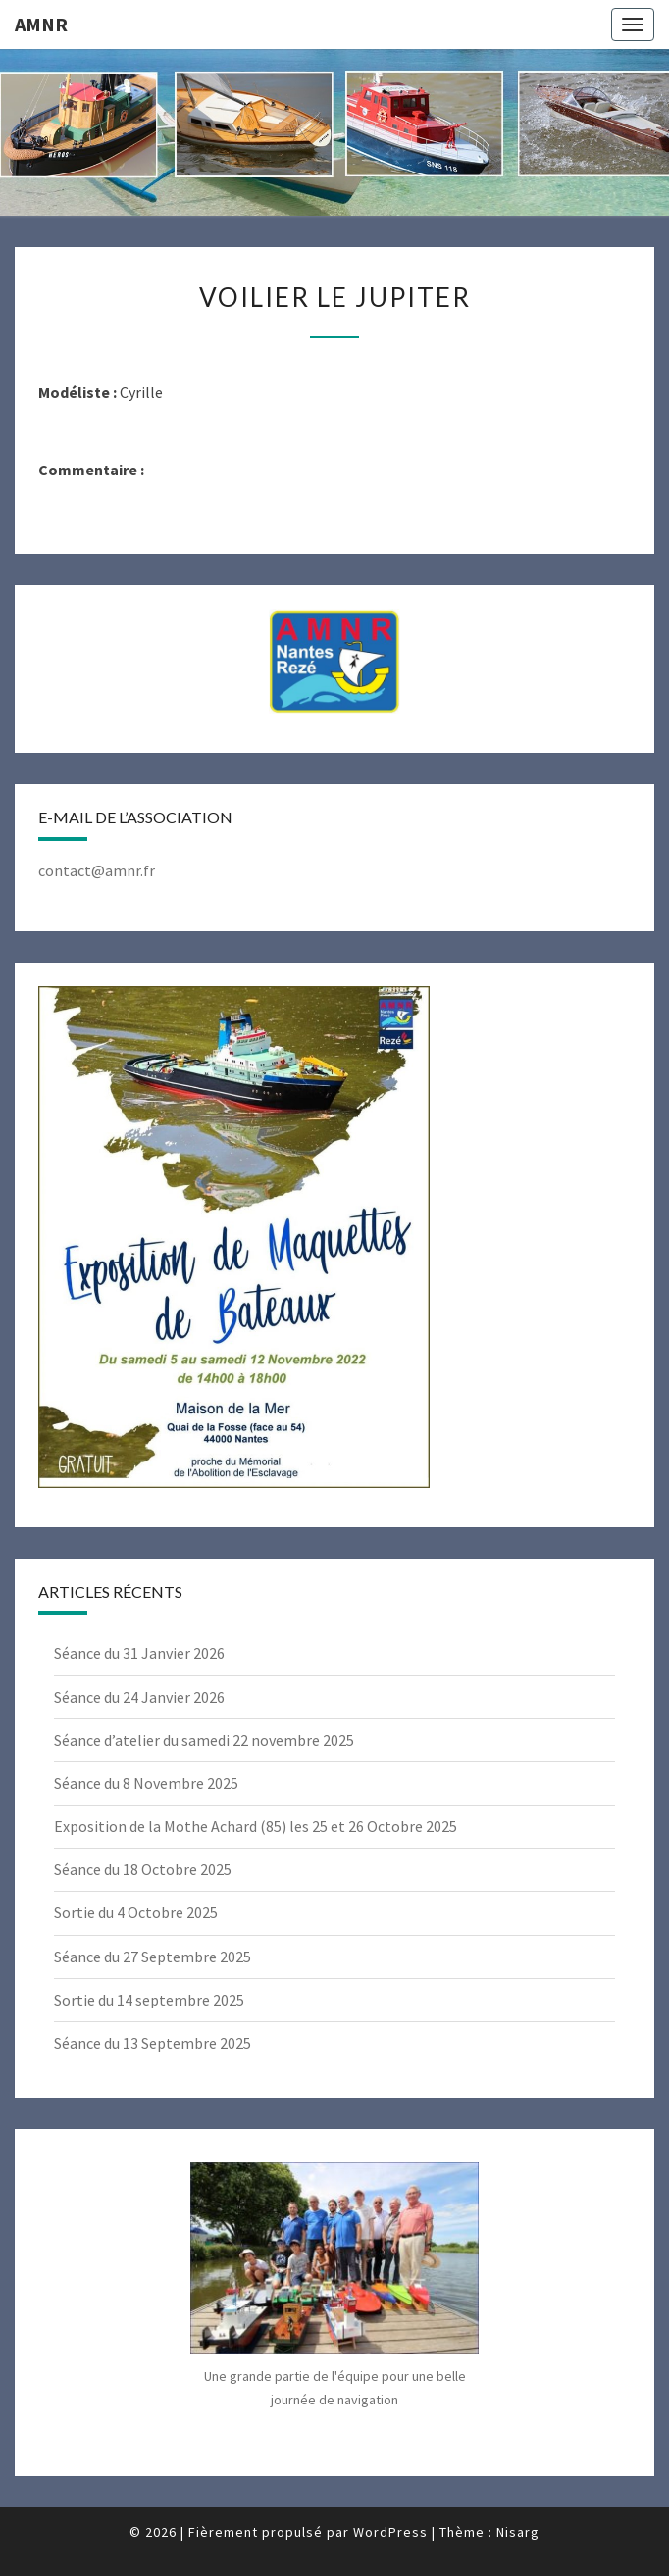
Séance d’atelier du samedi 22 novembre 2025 (204, 1740)
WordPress (390, 2532)
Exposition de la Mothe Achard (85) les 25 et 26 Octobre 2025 (255, 1826)
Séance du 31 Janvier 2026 (139, 1652)
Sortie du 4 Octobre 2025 (136, 1912)
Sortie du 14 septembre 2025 (149, 1999)
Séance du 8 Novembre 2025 (146, 1783)
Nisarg (518, 2532)
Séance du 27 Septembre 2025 (152, 1956)
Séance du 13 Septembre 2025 (152, 2043)
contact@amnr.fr (96, 870)
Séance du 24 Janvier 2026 (139, 1697)
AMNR (41, 24)
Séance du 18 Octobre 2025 (143, 1869)
